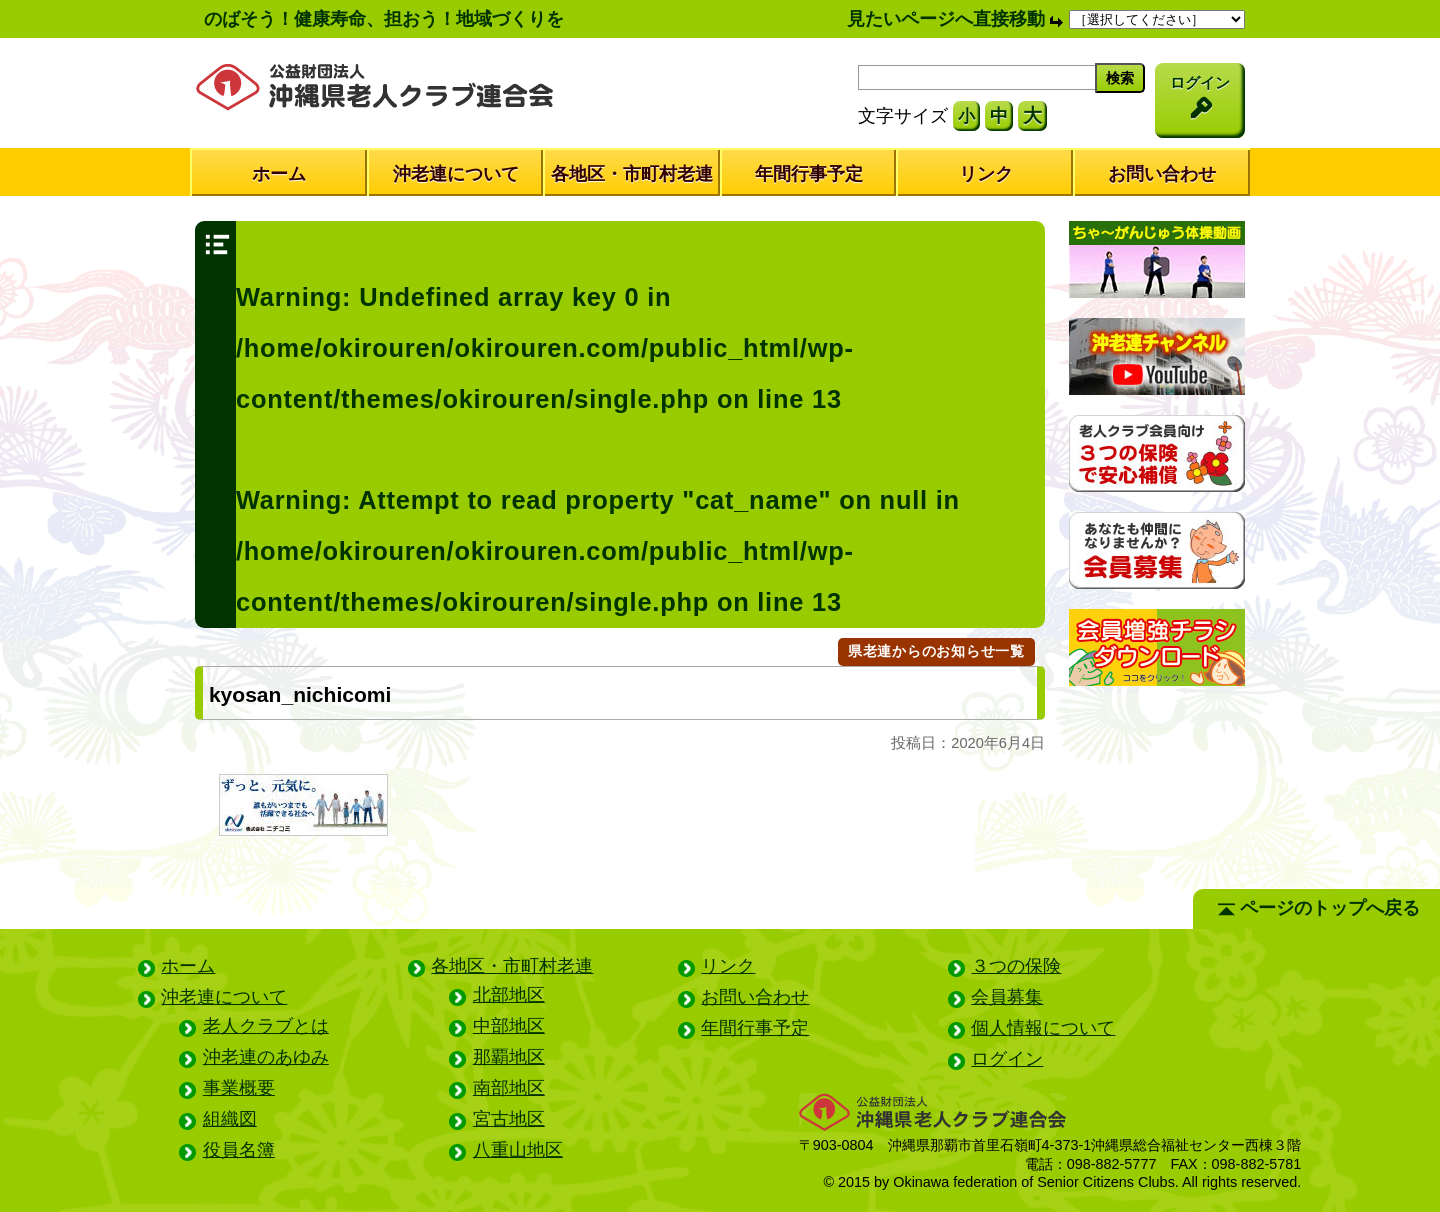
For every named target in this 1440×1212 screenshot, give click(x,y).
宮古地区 (509, 1119)
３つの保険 (1016, 966)
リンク (986, 174)
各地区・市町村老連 (632, 174)
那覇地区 (509, 1057)
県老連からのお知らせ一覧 (936, 651)
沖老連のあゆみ (266, 1057)
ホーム (279, 174)
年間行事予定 (809, 174)
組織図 (230, 1119)
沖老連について (456, 174)
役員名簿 (239, 1150)
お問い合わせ (1162, 174)
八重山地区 (518, 1150)
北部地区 (509, 995)
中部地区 (509, 1026)
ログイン (1007, 1059)
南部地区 (509, 1088)
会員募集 (1007, 997)
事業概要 (239, 1088)
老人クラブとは (266, 1026)
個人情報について (1043, 1028)
